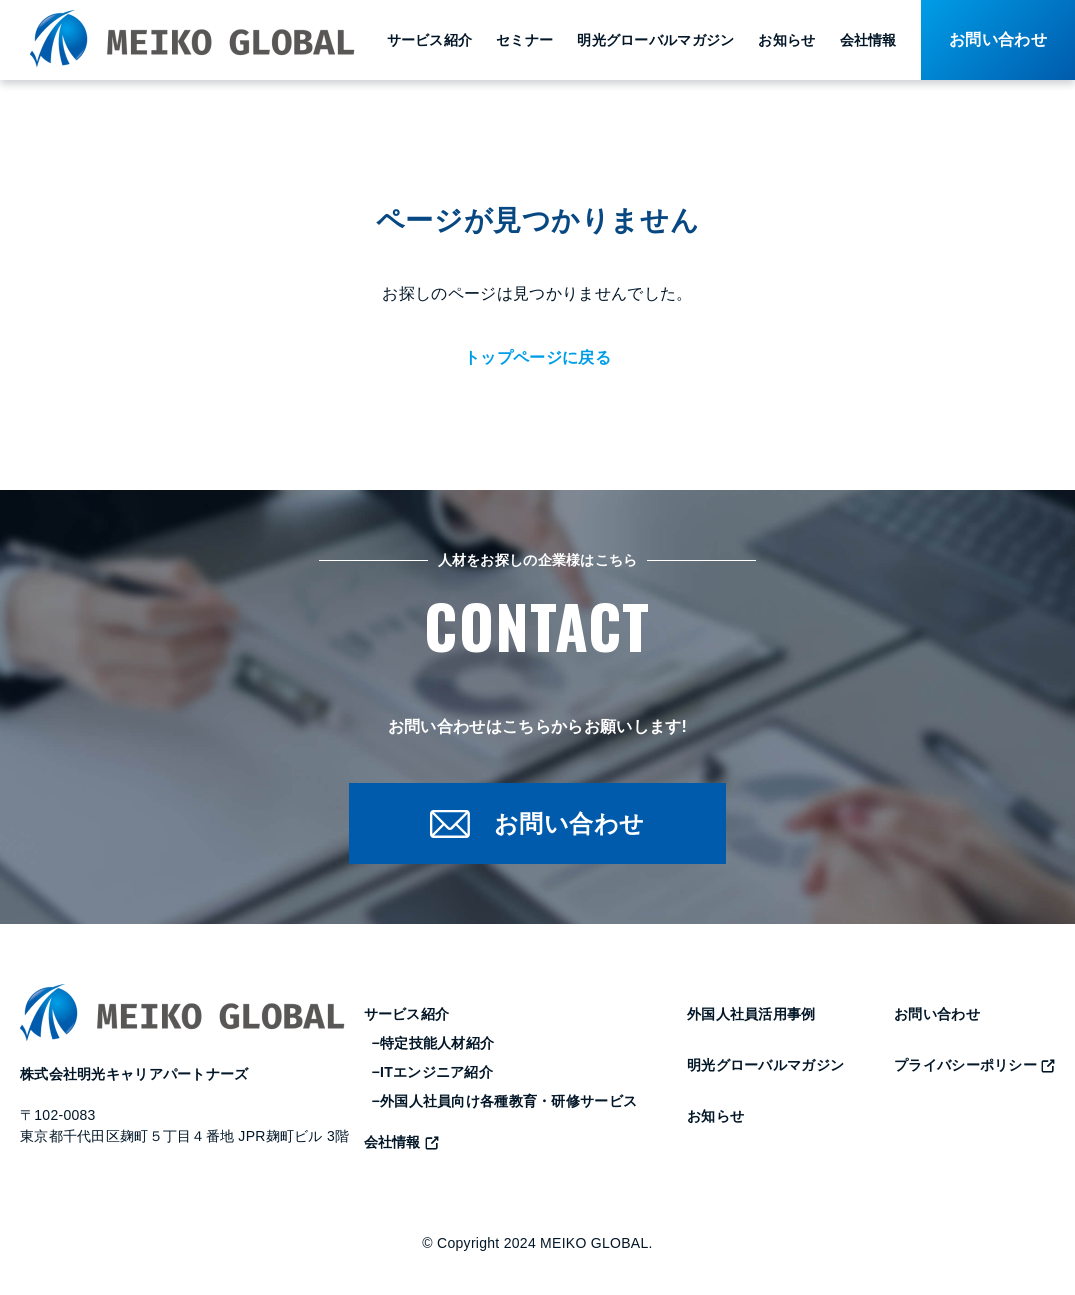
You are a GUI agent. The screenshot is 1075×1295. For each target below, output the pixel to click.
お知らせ (786, 40)
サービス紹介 (430, 40)
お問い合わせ (937, 1015)
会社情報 (868, 40)
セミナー (524, 40)
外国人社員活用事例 (751, 1015)
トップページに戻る (537, 357)
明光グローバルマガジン (655, 40)
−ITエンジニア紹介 (432, 1073)
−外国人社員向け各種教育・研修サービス (505, 1102)
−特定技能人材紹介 (433, 1044)
